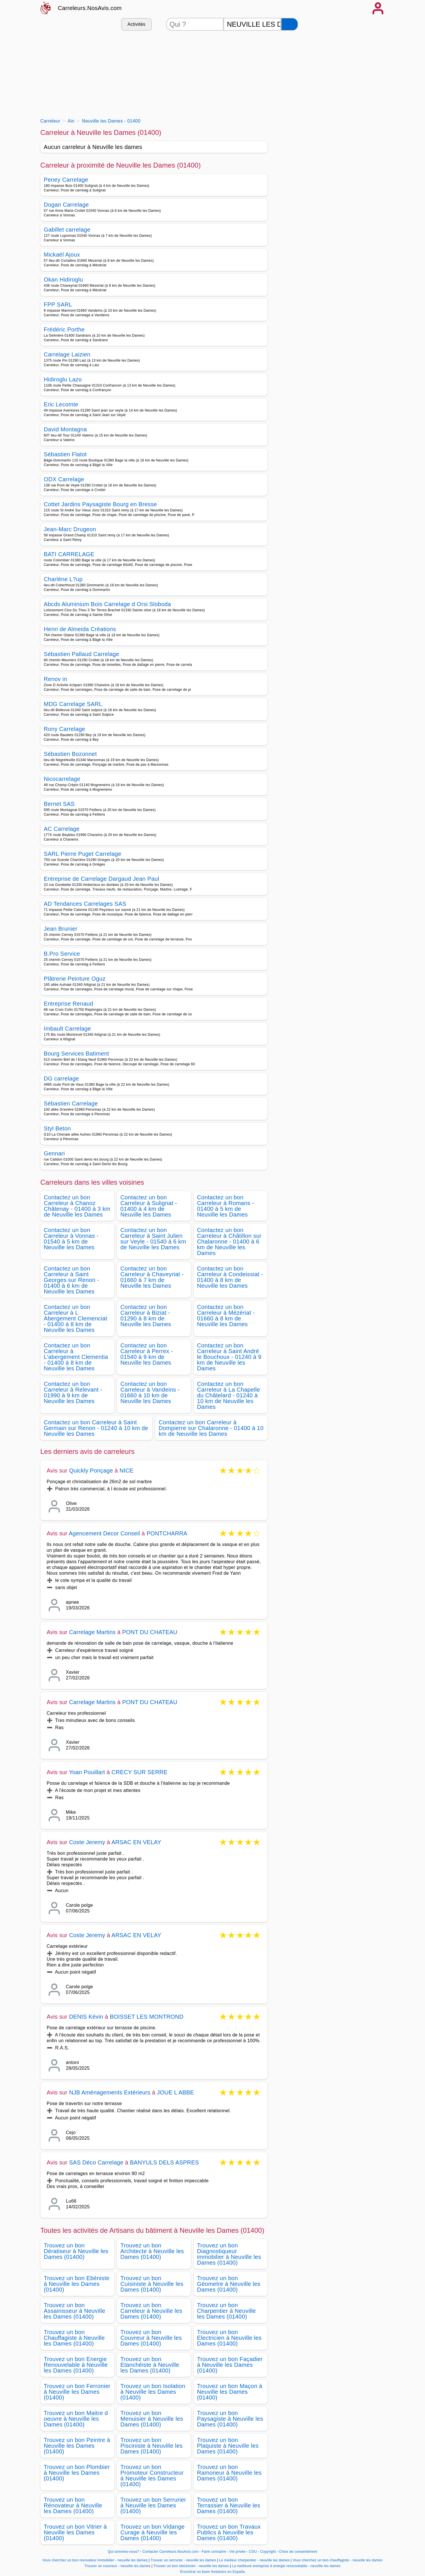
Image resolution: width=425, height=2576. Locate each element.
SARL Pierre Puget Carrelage (82, 853)
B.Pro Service (62, 953)
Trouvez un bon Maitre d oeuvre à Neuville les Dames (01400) (76, 2419)
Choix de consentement (298, 2552)
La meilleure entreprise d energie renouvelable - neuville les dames (286, 2566)
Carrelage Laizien (67, 354)
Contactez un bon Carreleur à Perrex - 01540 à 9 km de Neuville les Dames (147, 1354)
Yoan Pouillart (87, 1772)
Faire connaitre (214, 2552)
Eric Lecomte (61, 404)
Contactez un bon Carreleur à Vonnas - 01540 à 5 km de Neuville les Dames (71, 1238)
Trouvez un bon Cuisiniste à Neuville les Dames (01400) (152, 2284)
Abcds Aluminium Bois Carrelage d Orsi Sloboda (107, 604)
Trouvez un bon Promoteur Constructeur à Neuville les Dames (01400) (152, 2475)
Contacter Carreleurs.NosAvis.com (171, 2552)
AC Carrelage (62, 829)
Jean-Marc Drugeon (70, 529)
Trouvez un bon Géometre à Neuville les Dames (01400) (229, 2284)
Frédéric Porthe (64, 329)
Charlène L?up (63, 579)
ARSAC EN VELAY (136, 1842)
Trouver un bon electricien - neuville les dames (191, 2566)
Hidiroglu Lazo (63, 379)
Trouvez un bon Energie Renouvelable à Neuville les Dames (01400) (76, 2365)
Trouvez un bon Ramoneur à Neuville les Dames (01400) (229, 2473)
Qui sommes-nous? (123, 2552)
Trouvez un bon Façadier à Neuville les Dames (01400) (230, 2365)
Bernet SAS (59, 804)
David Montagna (65, 429)
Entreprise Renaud (68, 1003)
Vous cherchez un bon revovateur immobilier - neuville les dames (95, 2560)
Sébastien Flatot (65, 454)
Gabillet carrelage (67, 229)
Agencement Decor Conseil (104, 1533)
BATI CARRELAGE (69, 554)
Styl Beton (57, 1128)
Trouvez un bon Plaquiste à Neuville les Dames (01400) (228, 2446)
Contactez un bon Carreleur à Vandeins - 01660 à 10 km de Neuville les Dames (150, 1392)
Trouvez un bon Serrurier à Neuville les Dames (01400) (153, 2505)
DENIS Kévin (86, 2017)
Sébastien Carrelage (71, 1103)
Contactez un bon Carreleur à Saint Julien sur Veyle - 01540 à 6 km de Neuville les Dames (153, 1238)
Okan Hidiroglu (63, 279)
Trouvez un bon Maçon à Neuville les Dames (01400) (230, 2392)
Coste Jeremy (87, 1842)
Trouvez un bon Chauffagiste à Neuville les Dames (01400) (74, 2338)
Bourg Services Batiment (76, 1053)
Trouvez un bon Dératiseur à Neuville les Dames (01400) (76, 2251)
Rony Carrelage (65, 729)
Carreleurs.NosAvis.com (90, 8)
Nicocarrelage (62, 779)
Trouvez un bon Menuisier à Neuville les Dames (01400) (152, 2419)
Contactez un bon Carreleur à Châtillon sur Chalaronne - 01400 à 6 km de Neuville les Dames (229, 1241)
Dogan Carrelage (66, 204)
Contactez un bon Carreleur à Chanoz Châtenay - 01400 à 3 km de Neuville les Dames (77, 1206)
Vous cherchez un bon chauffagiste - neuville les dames (338, 2560)
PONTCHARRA (167, 1533)
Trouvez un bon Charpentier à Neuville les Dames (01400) (226, 2311)
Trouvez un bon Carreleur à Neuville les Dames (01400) (152, 2311)
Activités (136, 24)
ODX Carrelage (64, 479)
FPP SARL (58, 304)
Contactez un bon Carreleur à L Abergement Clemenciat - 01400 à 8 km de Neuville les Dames (75, 1318)
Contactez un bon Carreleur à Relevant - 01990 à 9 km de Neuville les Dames (73, 1392)
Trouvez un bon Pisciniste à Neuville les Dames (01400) (152, 2446)
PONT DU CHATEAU (149, 1632)
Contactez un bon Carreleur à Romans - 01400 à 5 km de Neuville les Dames (225, 1206)
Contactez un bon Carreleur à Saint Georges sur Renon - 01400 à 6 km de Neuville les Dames (71, 1280)
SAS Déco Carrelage (96, 2162)
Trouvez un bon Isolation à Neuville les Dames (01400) (153, 2392)
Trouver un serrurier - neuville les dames (183, 2560)
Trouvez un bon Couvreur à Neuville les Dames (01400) (151, 2338)
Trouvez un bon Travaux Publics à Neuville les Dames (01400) (229, 2532)
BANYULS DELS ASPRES (164, 2162)
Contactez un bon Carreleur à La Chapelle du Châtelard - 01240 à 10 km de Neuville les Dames (228, 1395)
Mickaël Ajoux (62, 254)
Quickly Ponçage (91, 1470)
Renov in (55, 679)
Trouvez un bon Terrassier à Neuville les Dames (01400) (228, 2505)
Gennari (54, 1153)
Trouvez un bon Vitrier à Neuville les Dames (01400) (75, 2532)
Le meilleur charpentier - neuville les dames (254, 2560)
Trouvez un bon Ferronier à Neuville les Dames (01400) (77, 2392)
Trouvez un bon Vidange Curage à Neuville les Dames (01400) (153, 2532)
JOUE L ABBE (175, 2092)
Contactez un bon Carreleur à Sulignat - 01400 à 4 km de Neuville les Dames (149, 1206)
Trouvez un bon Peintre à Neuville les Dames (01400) (77, 2446)
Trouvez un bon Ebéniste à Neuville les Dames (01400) (77, 2284)
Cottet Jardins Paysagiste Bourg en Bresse (100, 504)
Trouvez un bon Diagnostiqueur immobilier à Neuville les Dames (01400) (229, 2254)
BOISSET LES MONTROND (146, 2017)
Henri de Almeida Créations (80, 629)
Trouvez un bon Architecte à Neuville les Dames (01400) (152, 2251)
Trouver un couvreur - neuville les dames (117, 2566)
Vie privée (237, 2552)
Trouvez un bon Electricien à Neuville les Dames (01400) (229, 2338)
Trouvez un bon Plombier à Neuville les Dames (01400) (77, 2473)
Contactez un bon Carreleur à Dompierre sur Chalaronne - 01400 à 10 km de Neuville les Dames (211, 1428)
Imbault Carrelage (67, 1028)
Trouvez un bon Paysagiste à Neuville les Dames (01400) (230, 2419)
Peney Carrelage (66, 179)
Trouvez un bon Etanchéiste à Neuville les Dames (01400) (150, 2365)
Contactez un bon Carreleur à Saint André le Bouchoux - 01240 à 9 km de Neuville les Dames (229, 1357)
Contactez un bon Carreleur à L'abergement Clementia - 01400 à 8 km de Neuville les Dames (76, 1357)
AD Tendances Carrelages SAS (85, 903)
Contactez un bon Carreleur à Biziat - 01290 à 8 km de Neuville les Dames (146, 1315)
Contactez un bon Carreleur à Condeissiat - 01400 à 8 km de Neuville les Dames (230, 1277)
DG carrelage (61, 1078)
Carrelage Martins (92, 1632)
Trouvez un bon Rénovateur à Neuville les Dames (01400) (73, 2505)
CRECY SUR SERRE (140, 1772)
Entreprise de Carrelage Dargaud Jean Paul (101, 878)
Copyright (268, 2552)
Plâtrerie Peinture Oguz (75, 978)
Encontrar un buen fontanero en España (212, 2572)
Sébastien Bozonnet (70, 754)
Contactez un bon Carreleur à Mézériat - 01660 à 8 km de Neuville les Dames (226, 1315)
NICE (127, 1470)
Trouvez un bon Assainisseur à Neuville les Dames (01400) (74, 2311)
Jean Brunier (60, 928)
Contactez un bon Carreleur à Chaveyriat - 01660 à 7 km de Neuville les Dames (152, 1277)
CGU (253, 2552)
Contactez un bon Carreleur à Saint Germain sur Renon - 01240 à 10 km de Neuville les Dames (96, 1428)
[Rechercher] (289, 24)
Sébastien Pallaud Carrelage (81, 654)
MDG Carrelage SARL (73, 704)
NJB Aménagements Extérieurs (109, 2092)
